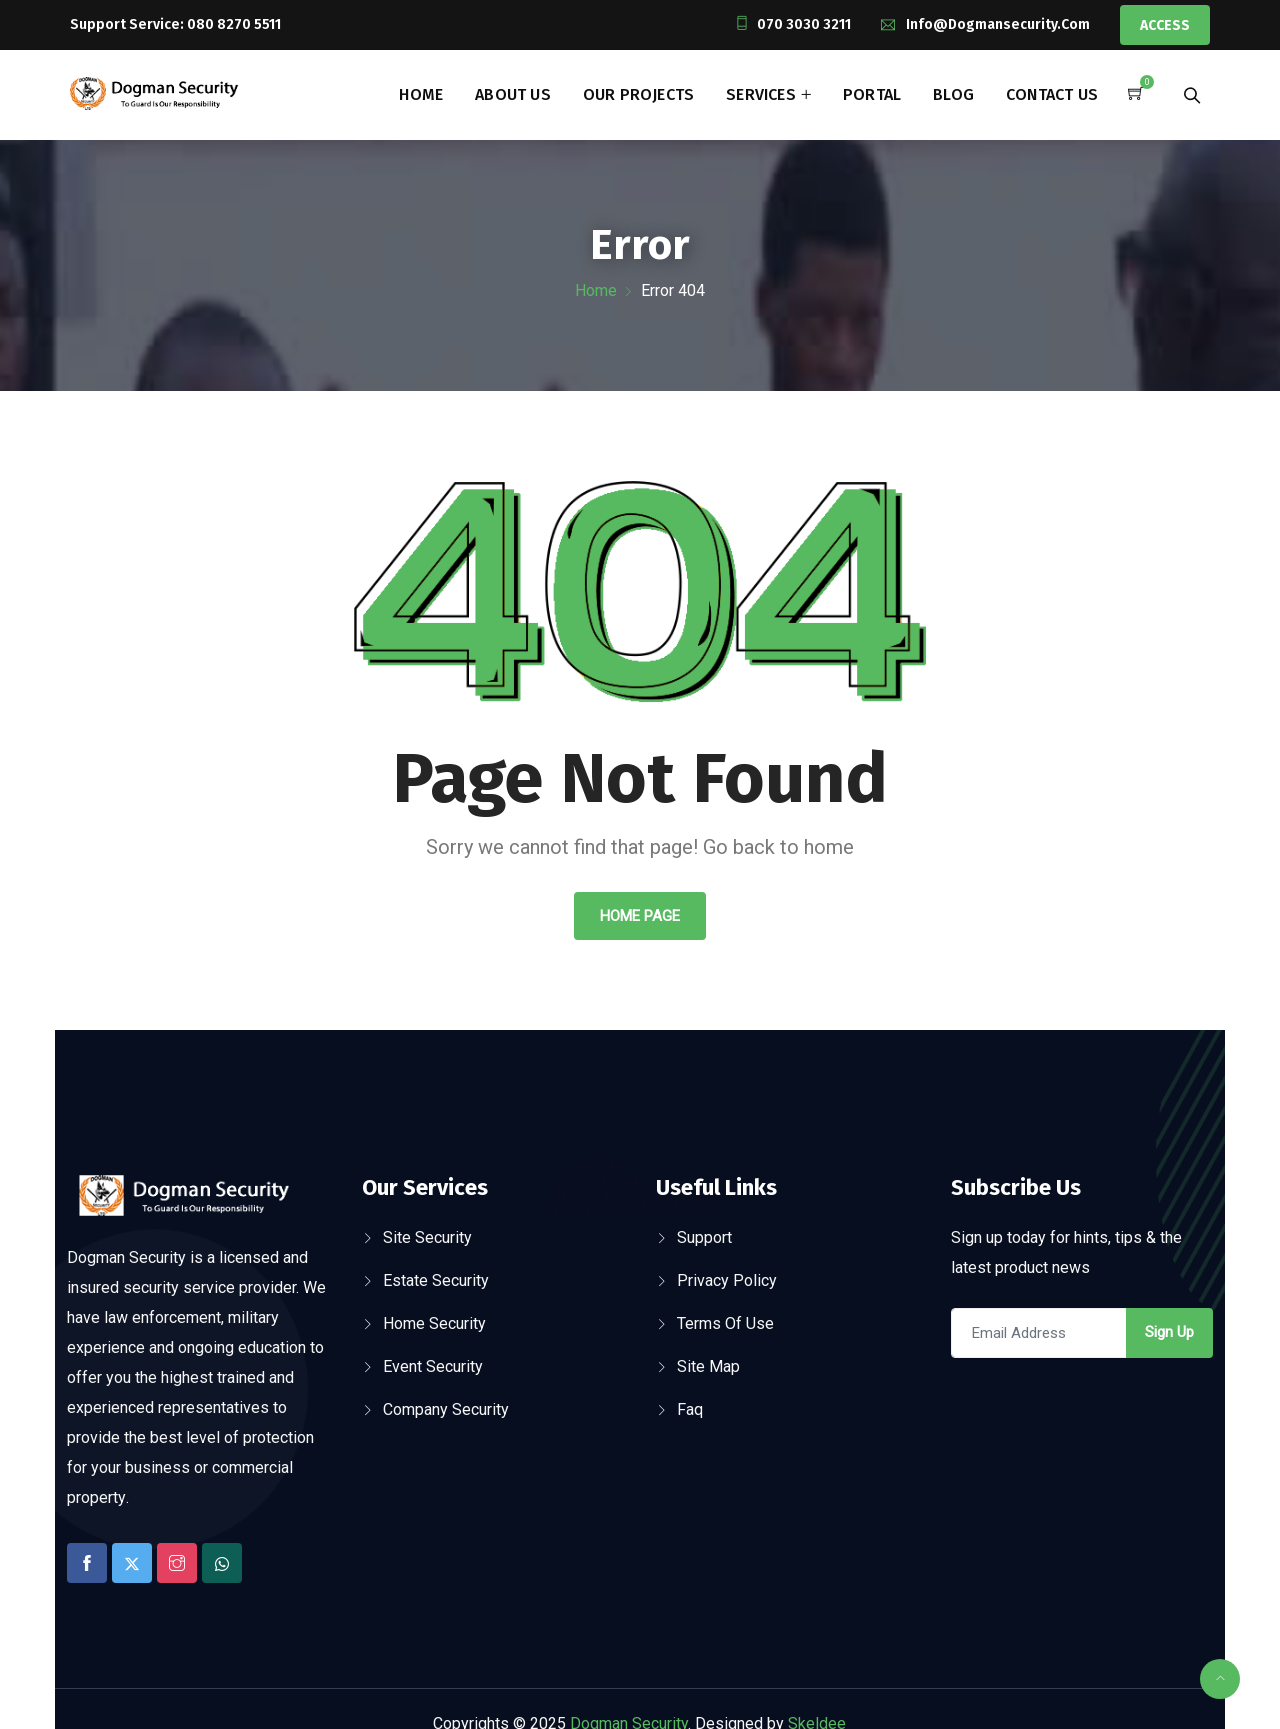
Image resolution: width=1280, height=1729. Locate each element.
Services (761, 94)
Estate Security (436, 1280)
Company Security (446, 1409)
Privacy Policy (727, 1280)
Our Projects (638, 94)
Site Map (708, 1366)
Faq (690, 1409)
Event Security (433, 1366)
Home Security (434, 1323)
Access (1165, 25)
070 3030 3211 (804, 24)
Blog (953, 94)
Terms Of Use (725, 1323)
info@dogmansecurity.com (998, 24)
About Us (513, 94)
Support (704, 1237)
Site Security (427, 1237)
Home (421, 94)
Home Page (640, 916)
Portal (872, 94)
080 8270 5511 (234, 24)
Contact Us (1052, 94)
